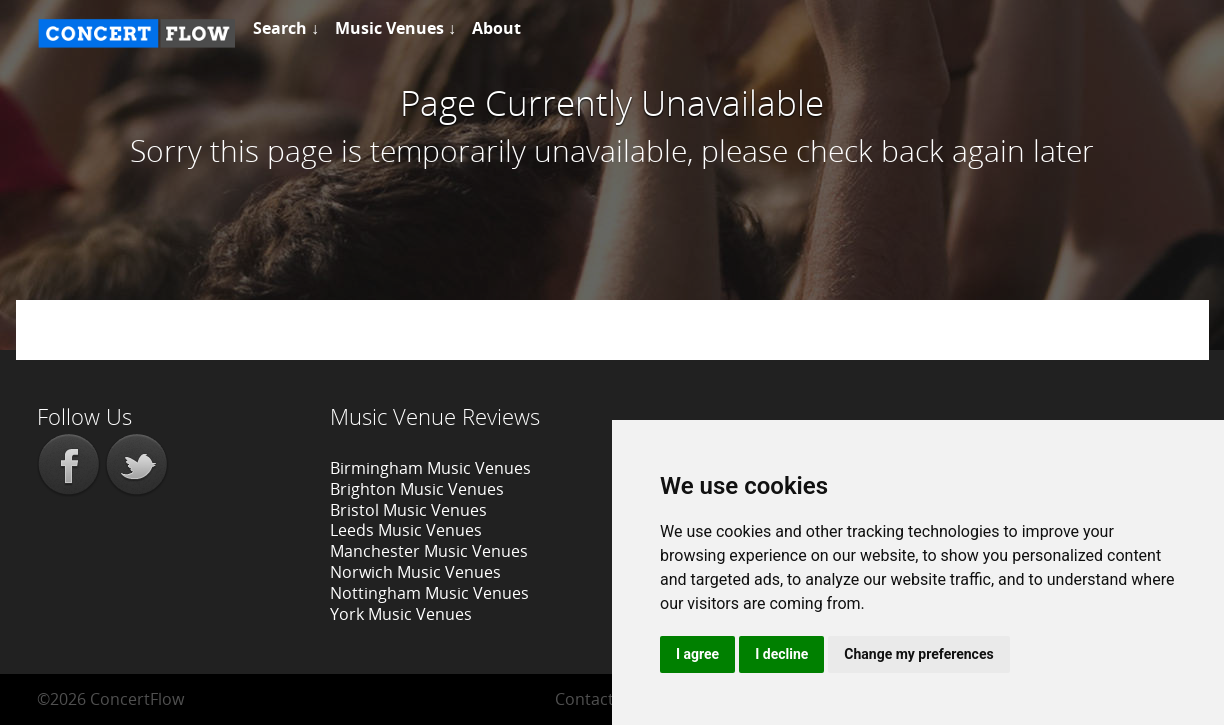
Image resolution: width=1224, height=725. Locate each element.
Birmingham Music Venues (430, 468)
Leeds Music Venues (406, 530)
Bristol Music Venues (408, 510)
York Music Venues (401, 614)
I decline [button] (781, 654)
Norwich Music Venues (415, 572)
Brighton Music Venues (417, 489)
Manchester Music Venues (429, 551)
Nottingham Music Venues (429, 593)
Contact (584, 699)
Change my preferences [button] (918, 654)
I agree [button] (697, 654)
